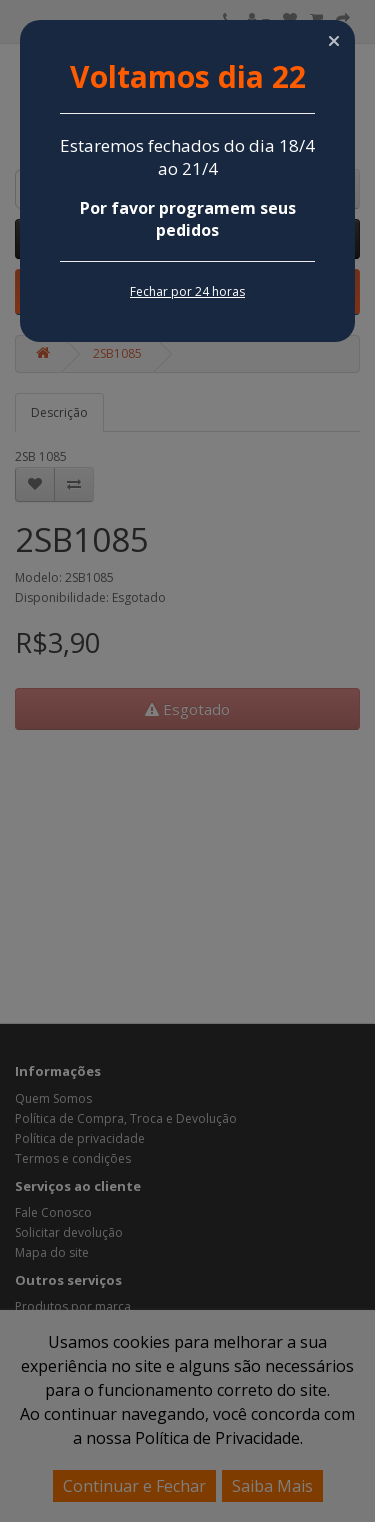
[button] (334, 41)
